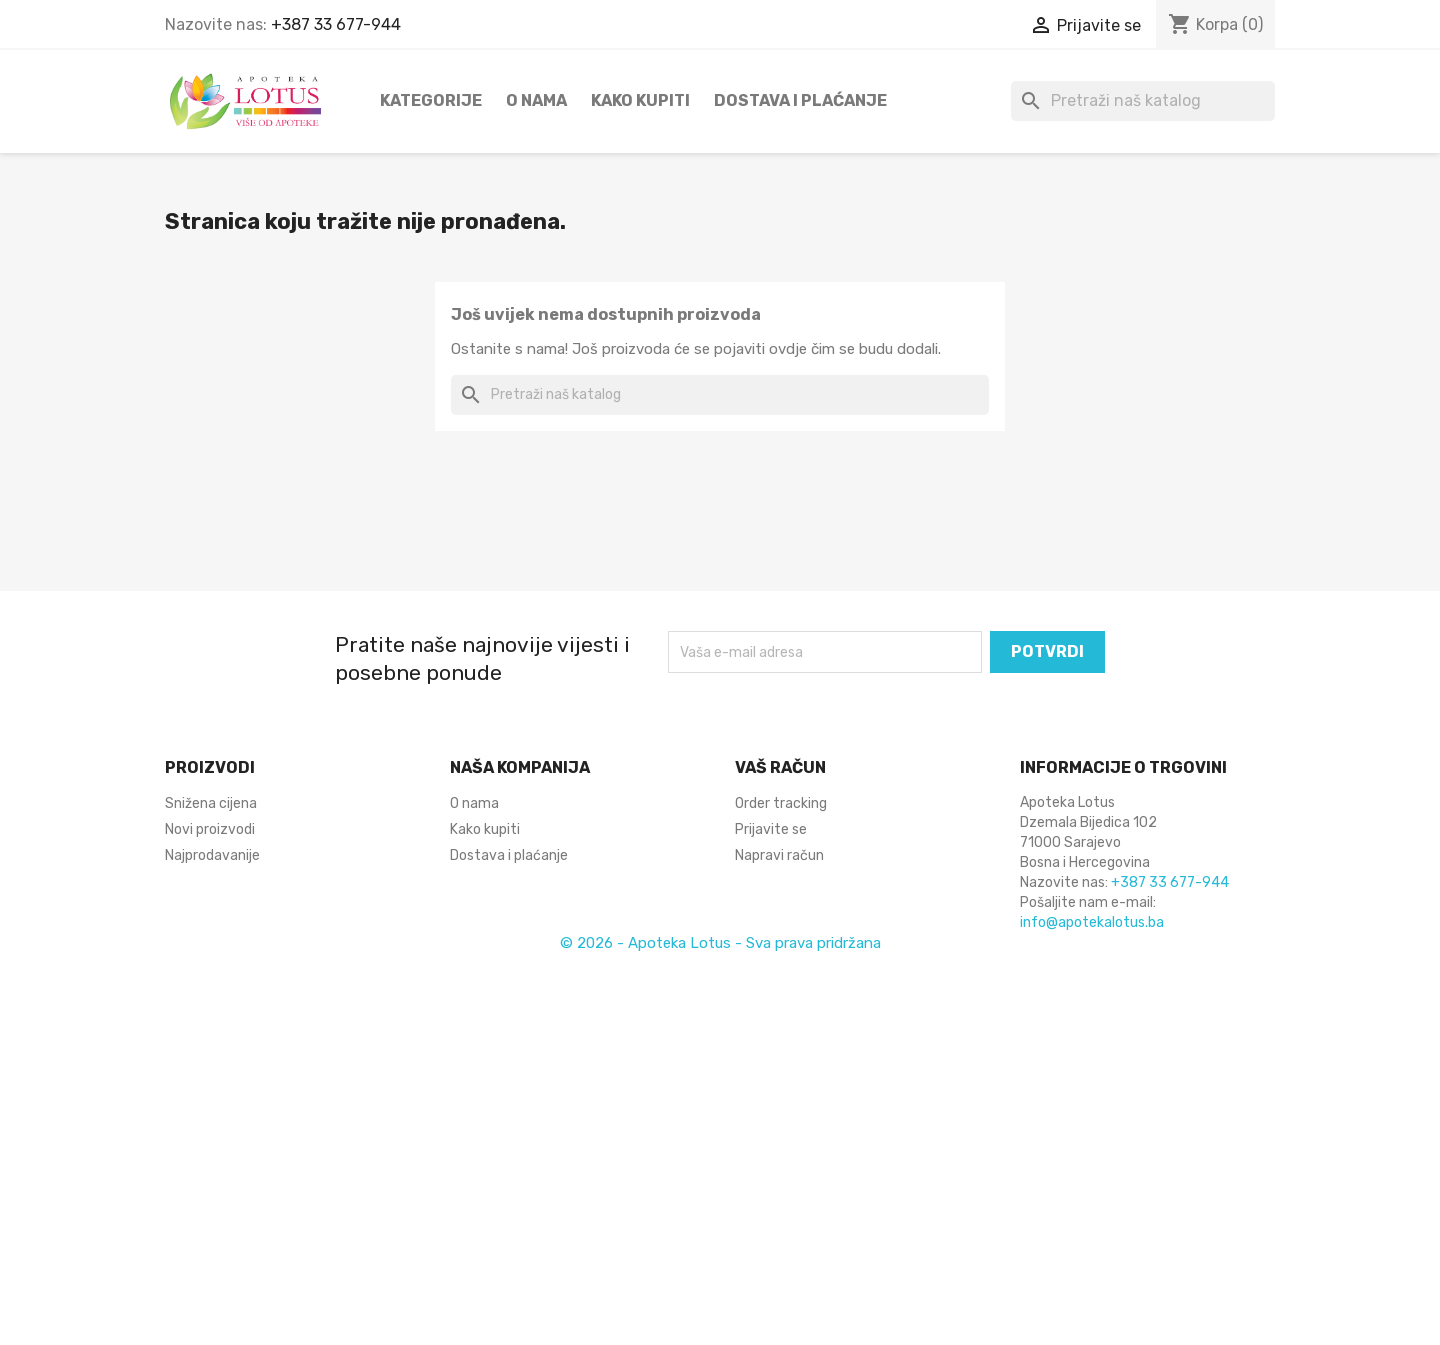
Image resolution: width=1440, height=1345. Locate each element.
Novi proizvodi (210, 829)
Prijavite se (771, 829)
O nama (536, 100)
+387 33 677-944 (336, 24)
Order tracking (781, 803)
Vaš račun (780, 767)
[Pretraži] (1143, 101)
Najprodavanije (212, 855)
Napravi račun (779, 855)
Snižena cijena (211, 803)
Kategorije (431, 100)
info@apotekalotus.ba (1092, 922)
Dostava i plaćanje (800, 100)
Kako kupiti (640, 100)
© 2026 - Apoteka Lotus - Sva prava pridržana (720, 943)
